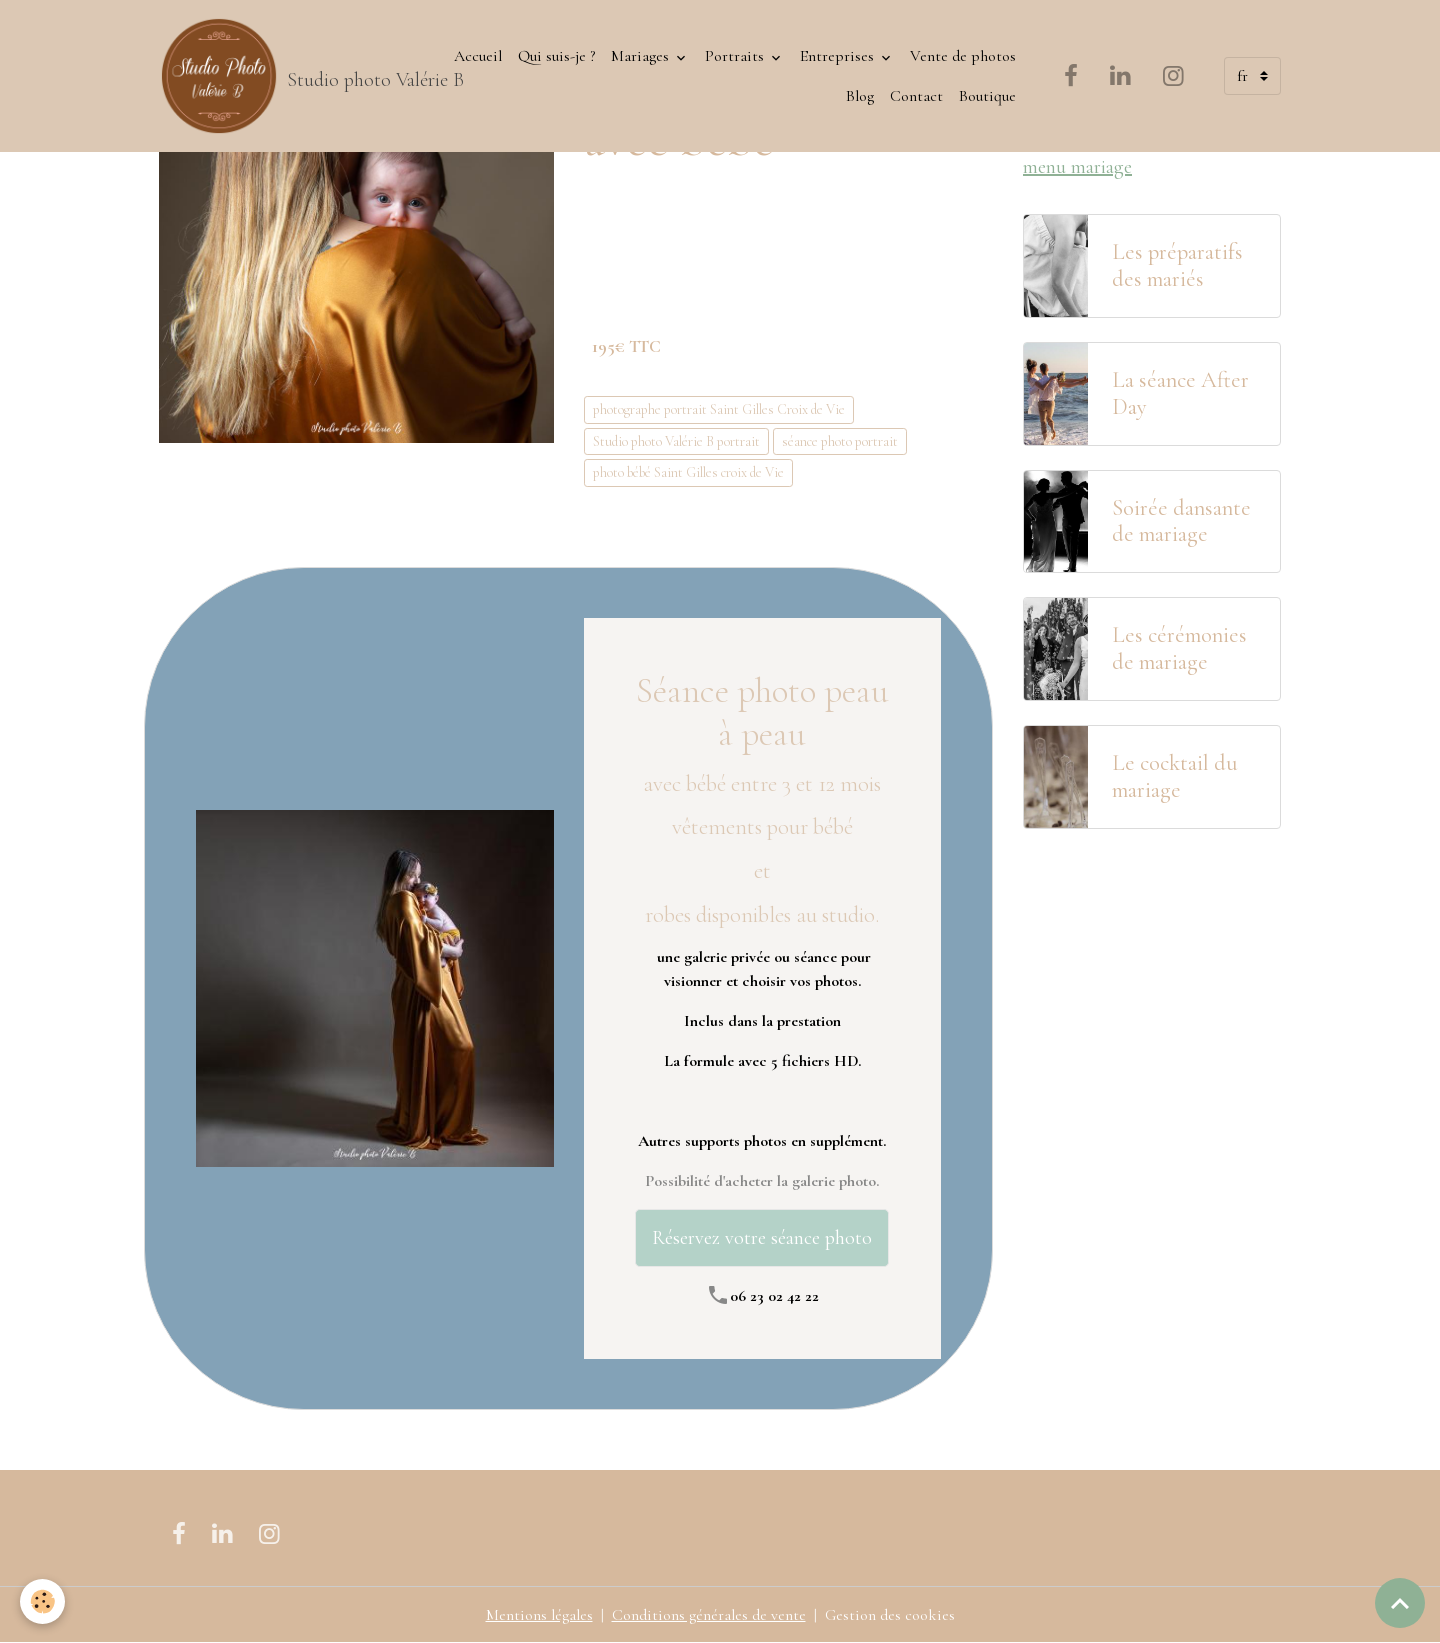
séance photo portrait (840, 441)
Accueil (478, 56)
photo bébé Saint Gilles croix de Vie (688, 472)
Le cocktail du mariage (1175, 776)
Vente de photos (963, 56)
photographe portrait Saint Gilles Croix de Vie (719, 409)
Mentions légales (539, 1615)
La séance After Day (1180, 393)
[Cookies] (42, 1601)
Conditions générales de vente (709, 1615)
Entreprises (839, 56)
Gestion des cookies (890, 1615)
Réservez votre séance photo (762, 1238)
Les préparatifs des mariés (1177, 265)
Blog (860, 96)
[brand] (286, 76)
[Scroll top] (1400, 1603)
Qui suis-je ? (556, 56)
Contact (916, 96)
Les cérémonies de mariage (1179, 648)
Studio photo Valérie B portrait (676, 441)
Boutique (987, 96)
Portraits (736, 56)
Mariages (642, 56)
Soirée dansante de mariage (1181, 521)
